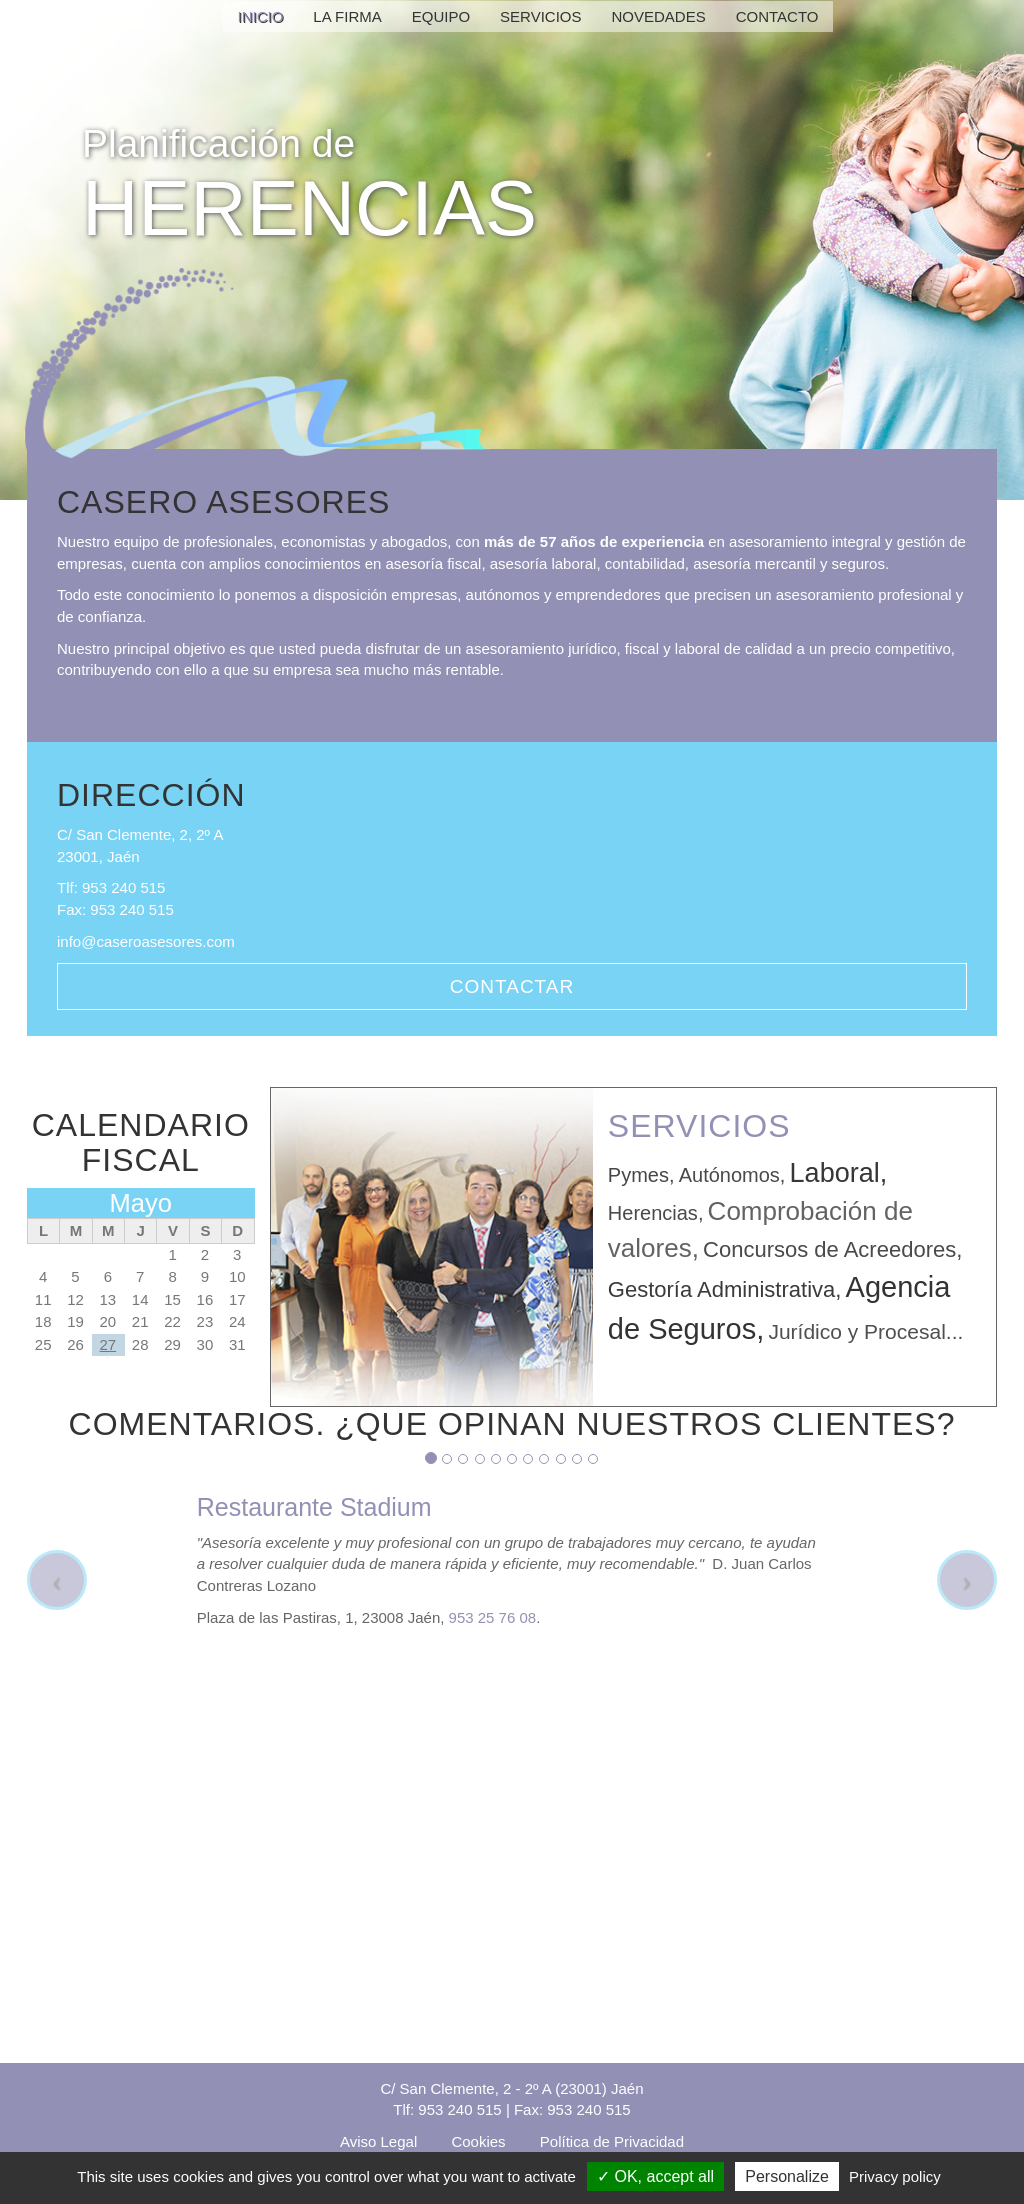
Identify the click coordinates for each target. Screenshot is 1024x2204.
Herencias (653, 1213)
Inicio (261, 16)
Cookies (478, 2141)
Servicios (540, 16)
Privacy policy (895, 2176)
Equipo (441, 16)
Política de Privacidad (612, 2141)
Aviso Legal (378, 2141)
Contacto (777, 16)
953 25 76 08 (493, 1617)
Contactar (512, 986)
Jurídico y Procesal (856, 1331)
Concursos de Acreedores (829, 1249)
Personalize (787, 2176)
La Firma (347, 16)
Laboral (835, 1173)
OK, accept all (655, 2176)
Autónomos (729, 1175)
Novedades (659, 16)
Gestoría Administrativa (721, 1289)
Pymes (638, 1175)
